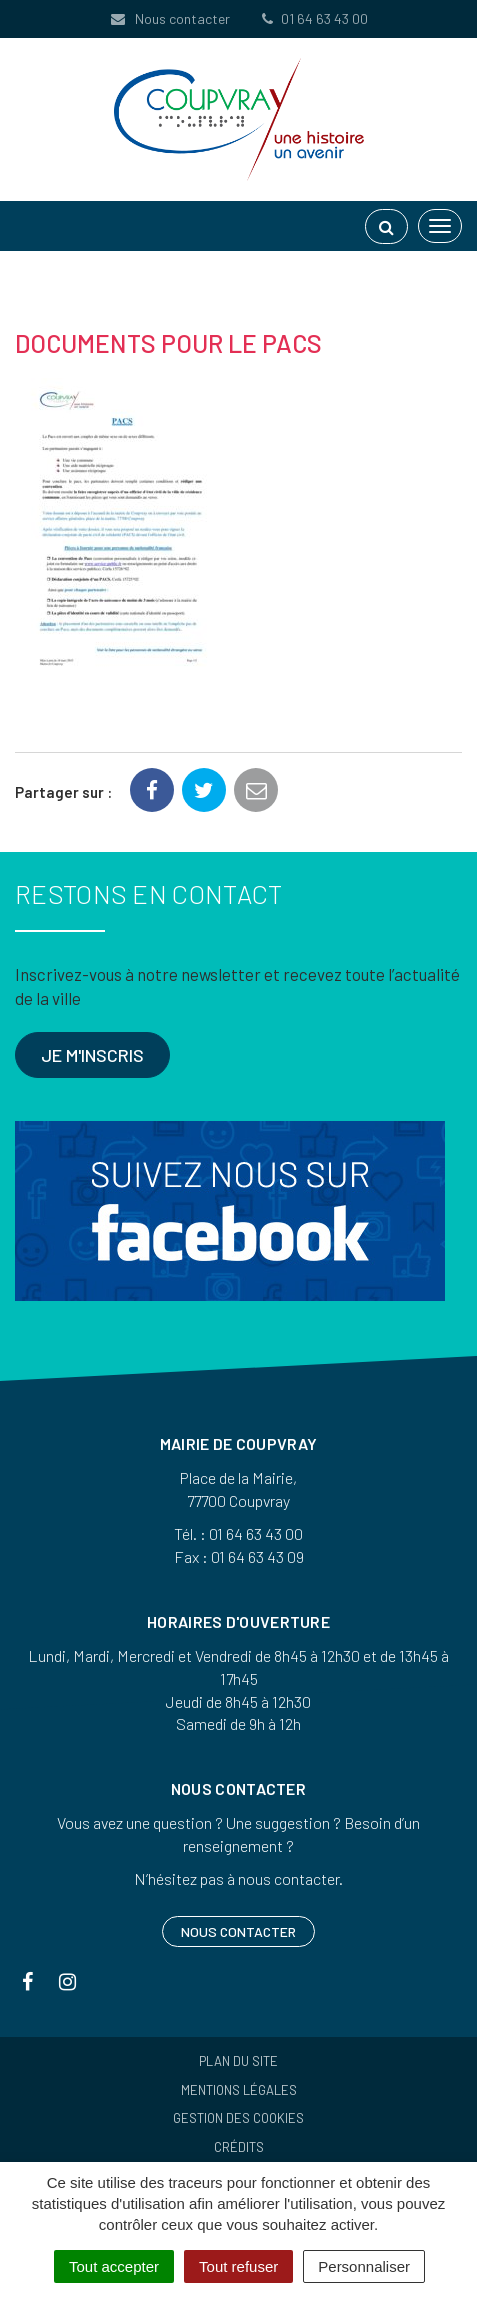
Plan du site (238, 2061)
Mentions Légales (239, 2090)
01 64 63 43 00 (313, 18)
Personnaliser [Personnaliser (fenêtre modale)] (364, 2266)
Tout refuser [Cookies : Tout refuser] (238, 2266)
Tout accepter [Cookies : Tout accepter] (114, 2266)
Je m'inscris (92, 1055)
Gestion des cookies (238, 2118)
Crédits (239, 2147)
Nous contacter (169, 18)
